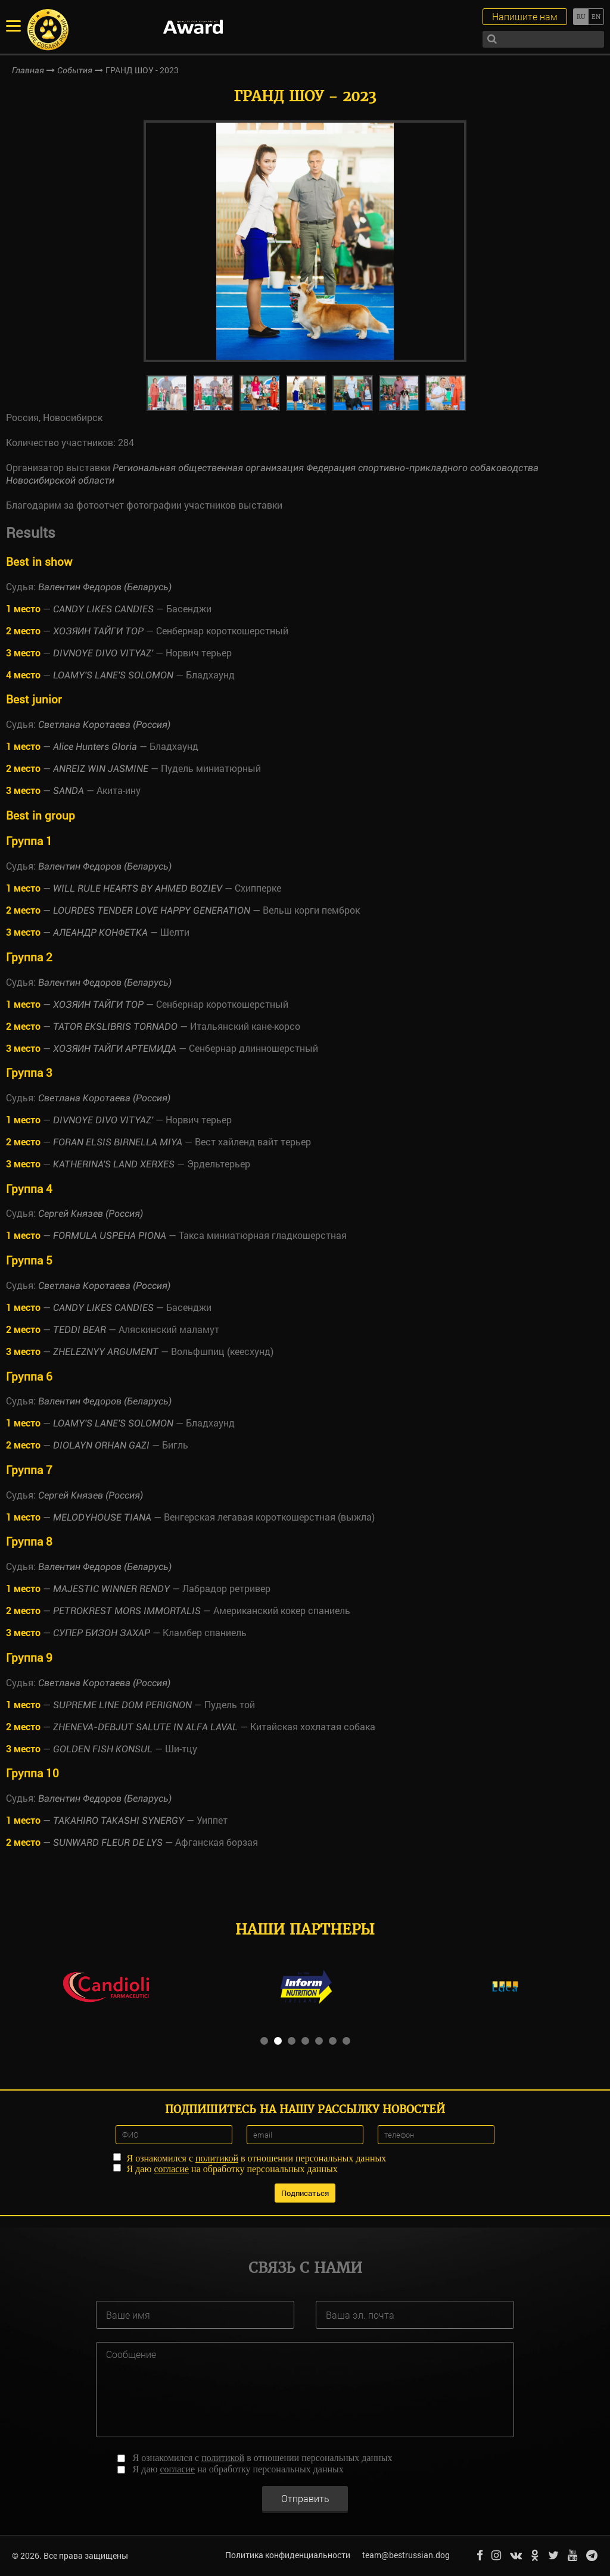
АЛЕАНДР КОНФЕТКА (100, 932)
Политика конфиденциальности (287, 2555)
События (74, 70)
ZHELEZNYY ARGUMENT (105, 1351)
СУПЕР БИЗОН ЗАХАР (101, 1633)
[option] (305, 241)
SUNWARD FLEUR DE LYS (108, 1842)
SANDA (68, 790)
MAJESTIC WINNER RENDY (111, 1588)
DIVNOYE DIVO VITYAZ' (103, 653)
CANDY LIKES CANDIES (103, 609)
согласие (171, 2169)
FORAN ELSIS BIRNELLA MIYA (117, 1142)
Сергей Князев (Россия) (90, 1213)
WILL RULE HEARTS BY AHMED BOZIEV (137, 888)
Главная (28, 70)
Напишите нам (525, 16)
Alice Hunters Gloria (95, 746)
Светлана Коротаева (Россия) (104, 724)
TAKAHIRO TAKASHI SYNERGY (118, 1820)
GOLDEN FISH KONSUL (102, 1749)
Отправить (305, 2497)
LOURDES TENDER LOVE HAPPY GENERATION (151, 910)
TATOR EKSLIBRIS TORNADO (115, 1026)
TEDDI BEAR (79, 1329)
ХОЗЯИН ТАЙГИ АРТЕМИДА (114, 1048)
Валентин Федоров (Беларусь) (105, 587)
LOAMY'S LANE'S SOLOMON (113, 675)
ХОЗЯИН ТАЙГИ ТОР (98, 631)
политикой (216, 2158)
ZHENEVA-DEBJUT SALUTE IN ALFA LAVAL (145, 1727)
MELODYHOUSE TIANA (102, 1517)
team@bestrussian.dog (406, 2555)
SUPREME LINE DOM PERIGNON (122, 1705)
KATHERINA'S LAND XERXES (114, 1164)
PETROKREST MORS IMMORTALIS (127, 1610)
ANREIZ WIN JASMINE (100, 768)
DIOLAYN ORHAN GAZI (101, 1445)
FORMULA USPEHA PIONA (109, 1235)
